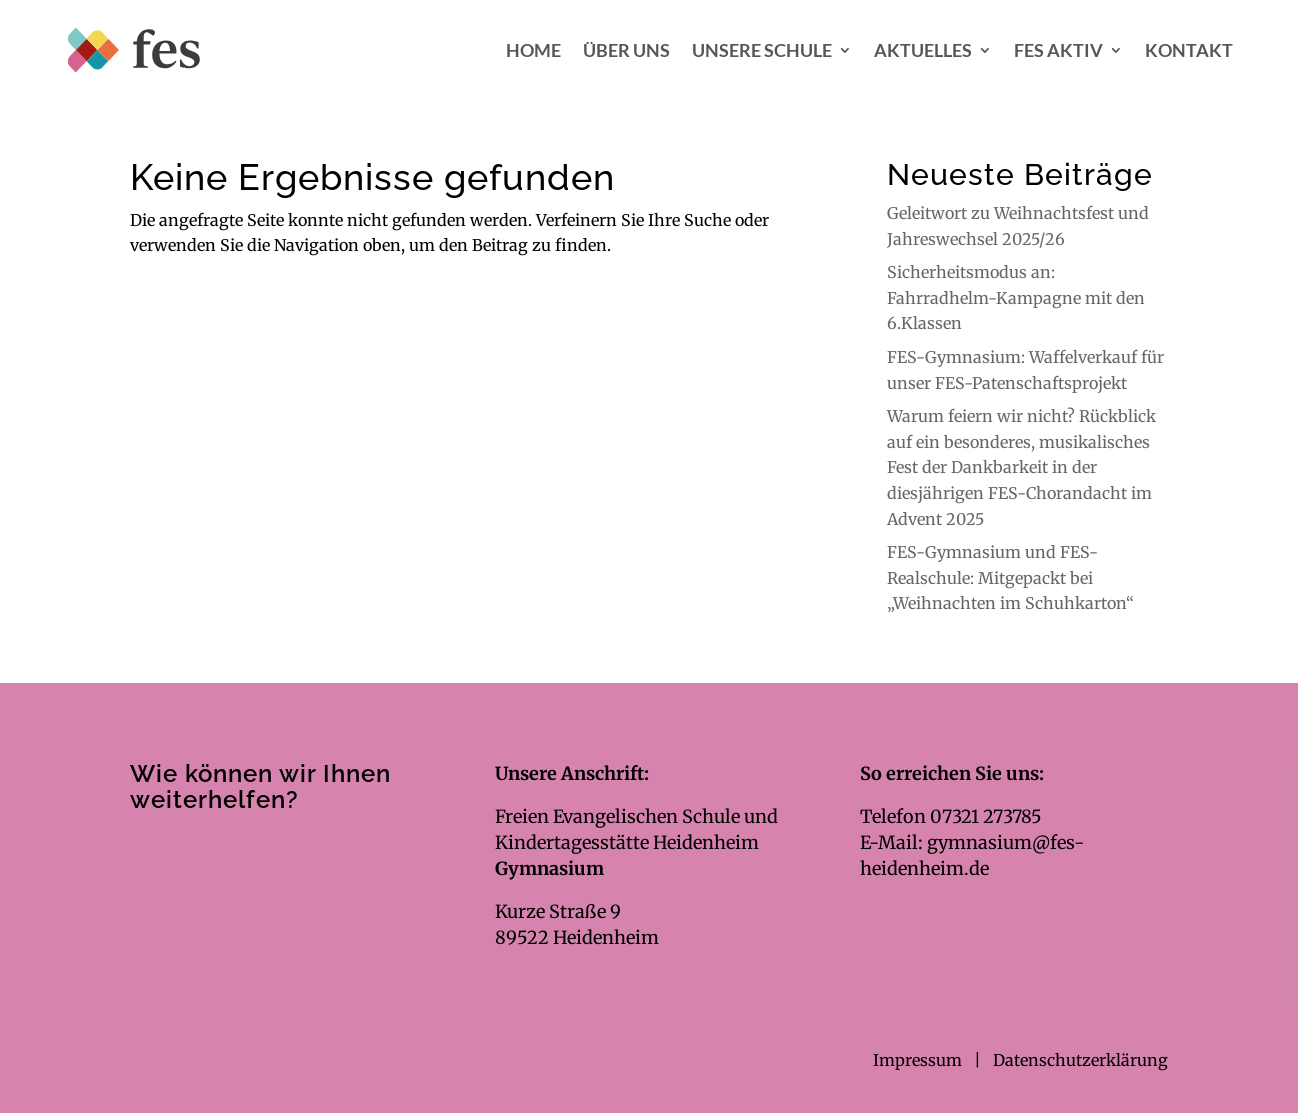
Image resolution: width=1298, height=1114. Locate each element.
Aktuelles (923, 50)
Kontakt (1189, 50)
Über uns (626, 50)
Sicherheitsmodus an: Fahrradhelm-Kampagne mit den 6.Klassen (1016, 297)
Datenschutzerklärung (1080, 1060)
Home (533, 50)
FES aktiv (1058, 50)
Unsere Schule (762, 50)
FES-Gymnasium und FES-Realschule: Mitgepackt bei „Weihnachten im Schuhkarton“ (1010, 577)
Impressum (919, 1060)
